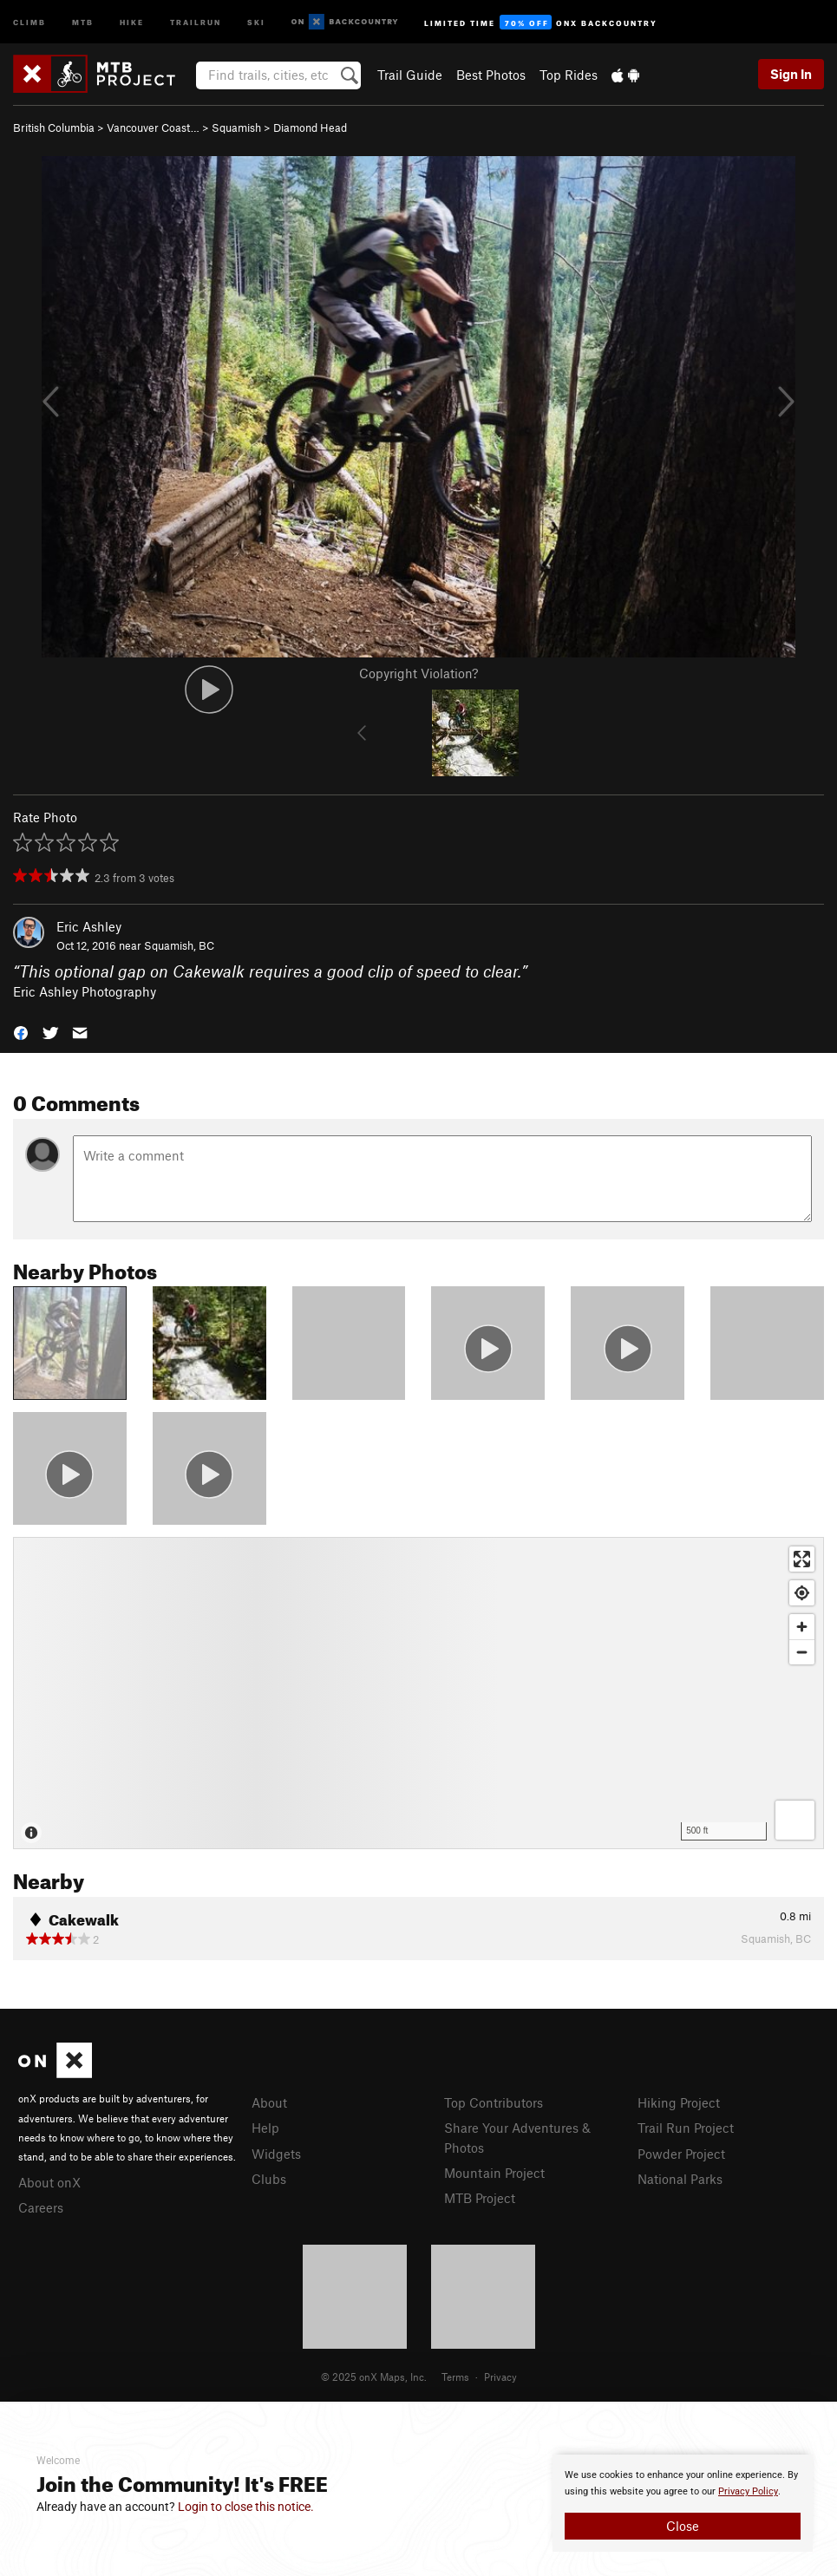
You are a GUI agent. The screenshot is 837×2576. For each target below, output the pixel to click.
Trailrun (195, 21)
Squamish (236, 127)
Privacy (500, 2376)
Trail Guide (409, 74)
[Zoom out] (801, 1651)
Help (265, 2127)
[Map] (418, 1693)
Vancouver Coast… (153, 127)
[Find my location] (801, 1592)
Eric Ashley (88, 926)
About (269, 2102)
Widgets (276, 2153)
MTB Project (479, 2198)
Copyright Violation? (418, 673)
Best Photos (491, 74)
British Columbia (54, 127)
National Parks (680, 2179)
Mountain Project (494, 2172)
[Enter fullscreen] (801, 1559)
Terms (455, 2376)
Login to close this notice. (246, 2507)
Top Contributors (493, 2102)
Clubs (269, 2179)
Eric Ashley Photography (84, 991)
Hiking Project (679, 2102)
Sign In (791, 74)
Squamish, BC (179, 945)
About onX (49, 2182)
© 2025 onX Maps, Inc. (374, 2376)
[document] (683, 2503)
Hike (132, 21)
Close (682, 2526)
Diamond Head (310, 127)
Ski (256, 21)
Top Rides (568, 74)
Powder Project (681, 2153)
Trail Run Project (686, 2127)
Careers (40, 2207)
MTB (83, 21)
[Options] (794, 1820)
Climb (29, 21)
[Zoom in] (801, 1626)
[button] (21, 1031)
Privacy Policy (748, 2491)
